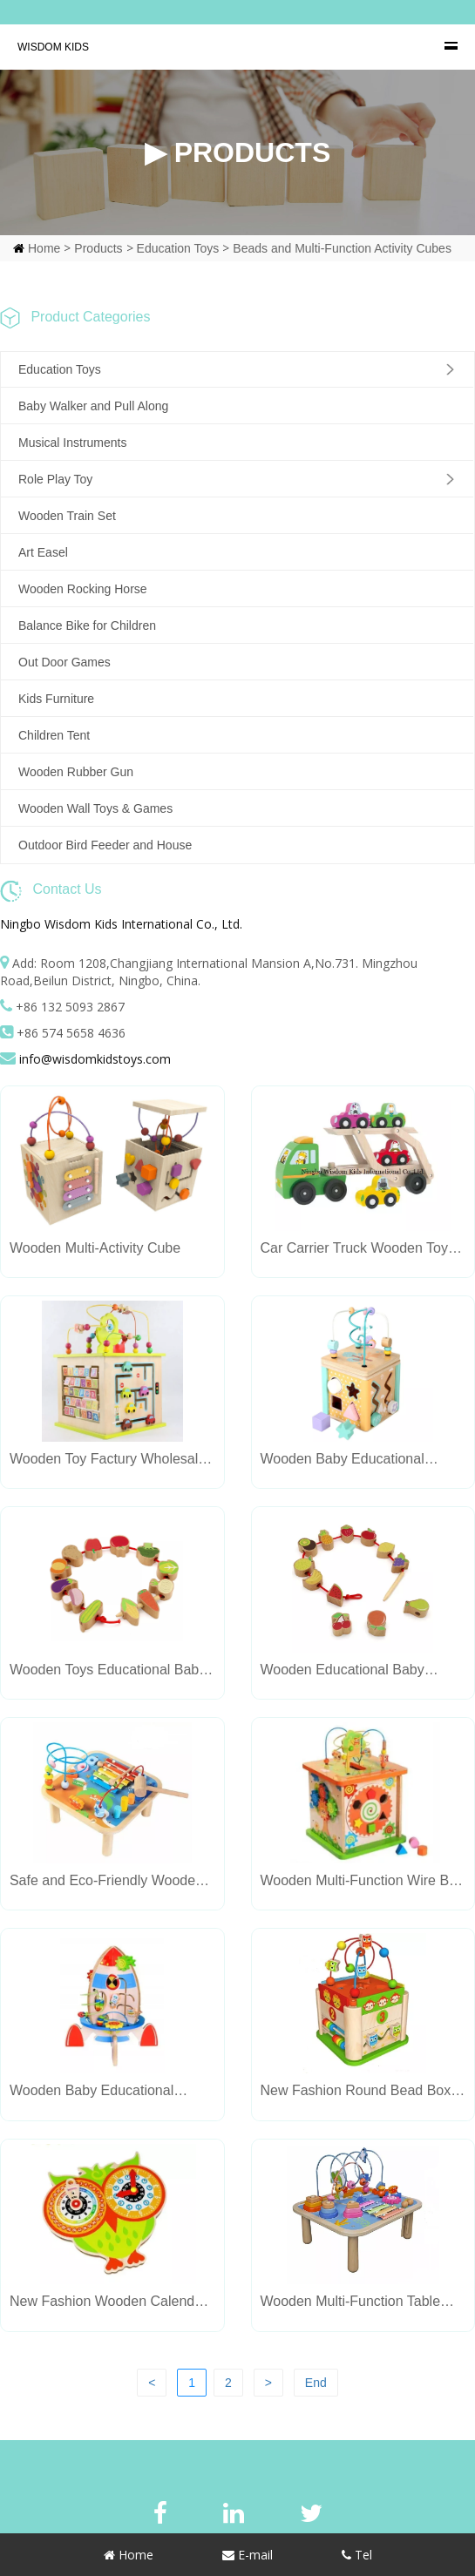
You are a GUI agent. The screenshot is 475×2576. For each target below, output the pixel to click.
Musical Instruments (72, 443)
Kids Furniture (56, 699)
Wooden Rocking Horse (82, 589)
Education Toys (178, 248)
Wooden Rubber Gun (75, 772)
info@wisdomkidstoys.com (95, 1059)
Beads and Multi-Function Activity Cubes (342, 248)
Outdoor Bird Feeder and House (105, 845)
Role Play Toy (55, 479)
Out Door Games (64, 662)
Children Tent (54, 735)
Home (44, 248)
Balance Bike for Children (87, 625)
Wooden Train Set (67, 516)
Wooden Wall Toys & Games (95, 808)
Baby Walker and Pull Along (93, 406)
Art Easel (43, 552)
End (316, 2383)
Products (98, 248)
